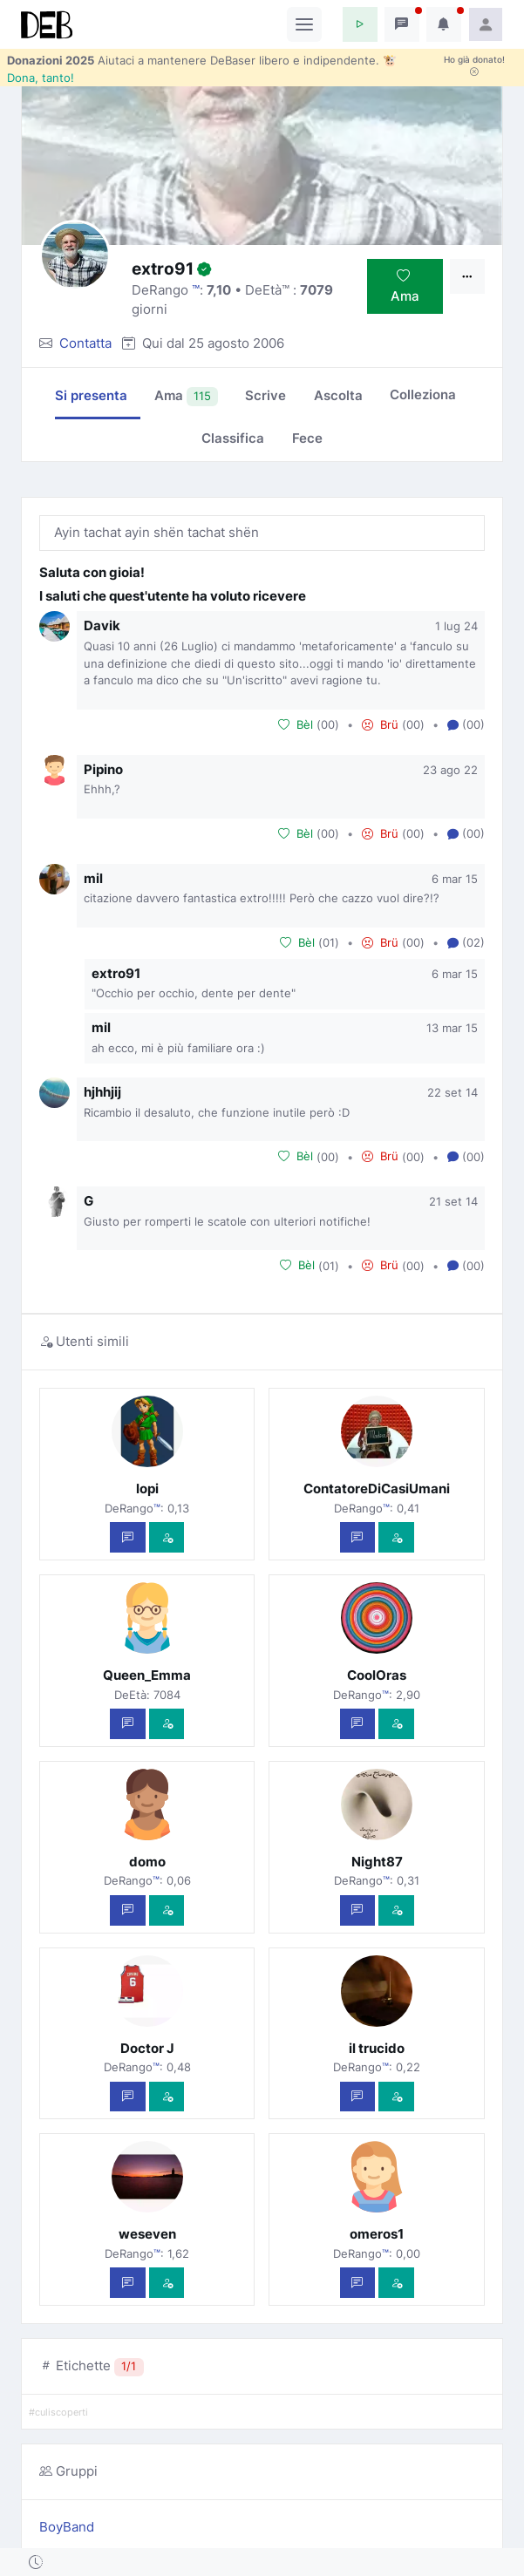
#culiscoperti (58, 2412)
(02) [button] (466, 943)
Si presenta (91, 395)
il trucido (377, 2048)
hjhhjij (102, 1092)
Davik (102, 625)
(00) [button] (466, 725)
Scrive (265, 395)
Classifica (232, 438)
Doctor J (147, 2048)
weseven (147, 2234)
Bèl (295, 724)
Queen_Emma (147, 1675)
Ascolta (338, 395)
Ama (405, 286)
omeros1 (377, 2234)
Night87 (377, 1861)
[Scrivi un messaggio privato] (128, 1537)
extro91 (116, 973)
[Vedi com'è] (167, 1537)
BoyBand (66, 2526)
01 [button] (329, 942)
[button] (360, 24)
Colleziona (423, 394)
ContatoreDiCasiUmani (376, 1488)
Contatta (85, 343)
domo (147, 1861)
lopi (147, 1488)
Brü (380, 724)
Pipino (103, 769)
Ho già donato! (474, 65)
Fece (307, 438)
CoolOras (376, 1675)
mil (93, 878)
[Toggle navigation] (304, 24)
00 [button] (328, 724)
